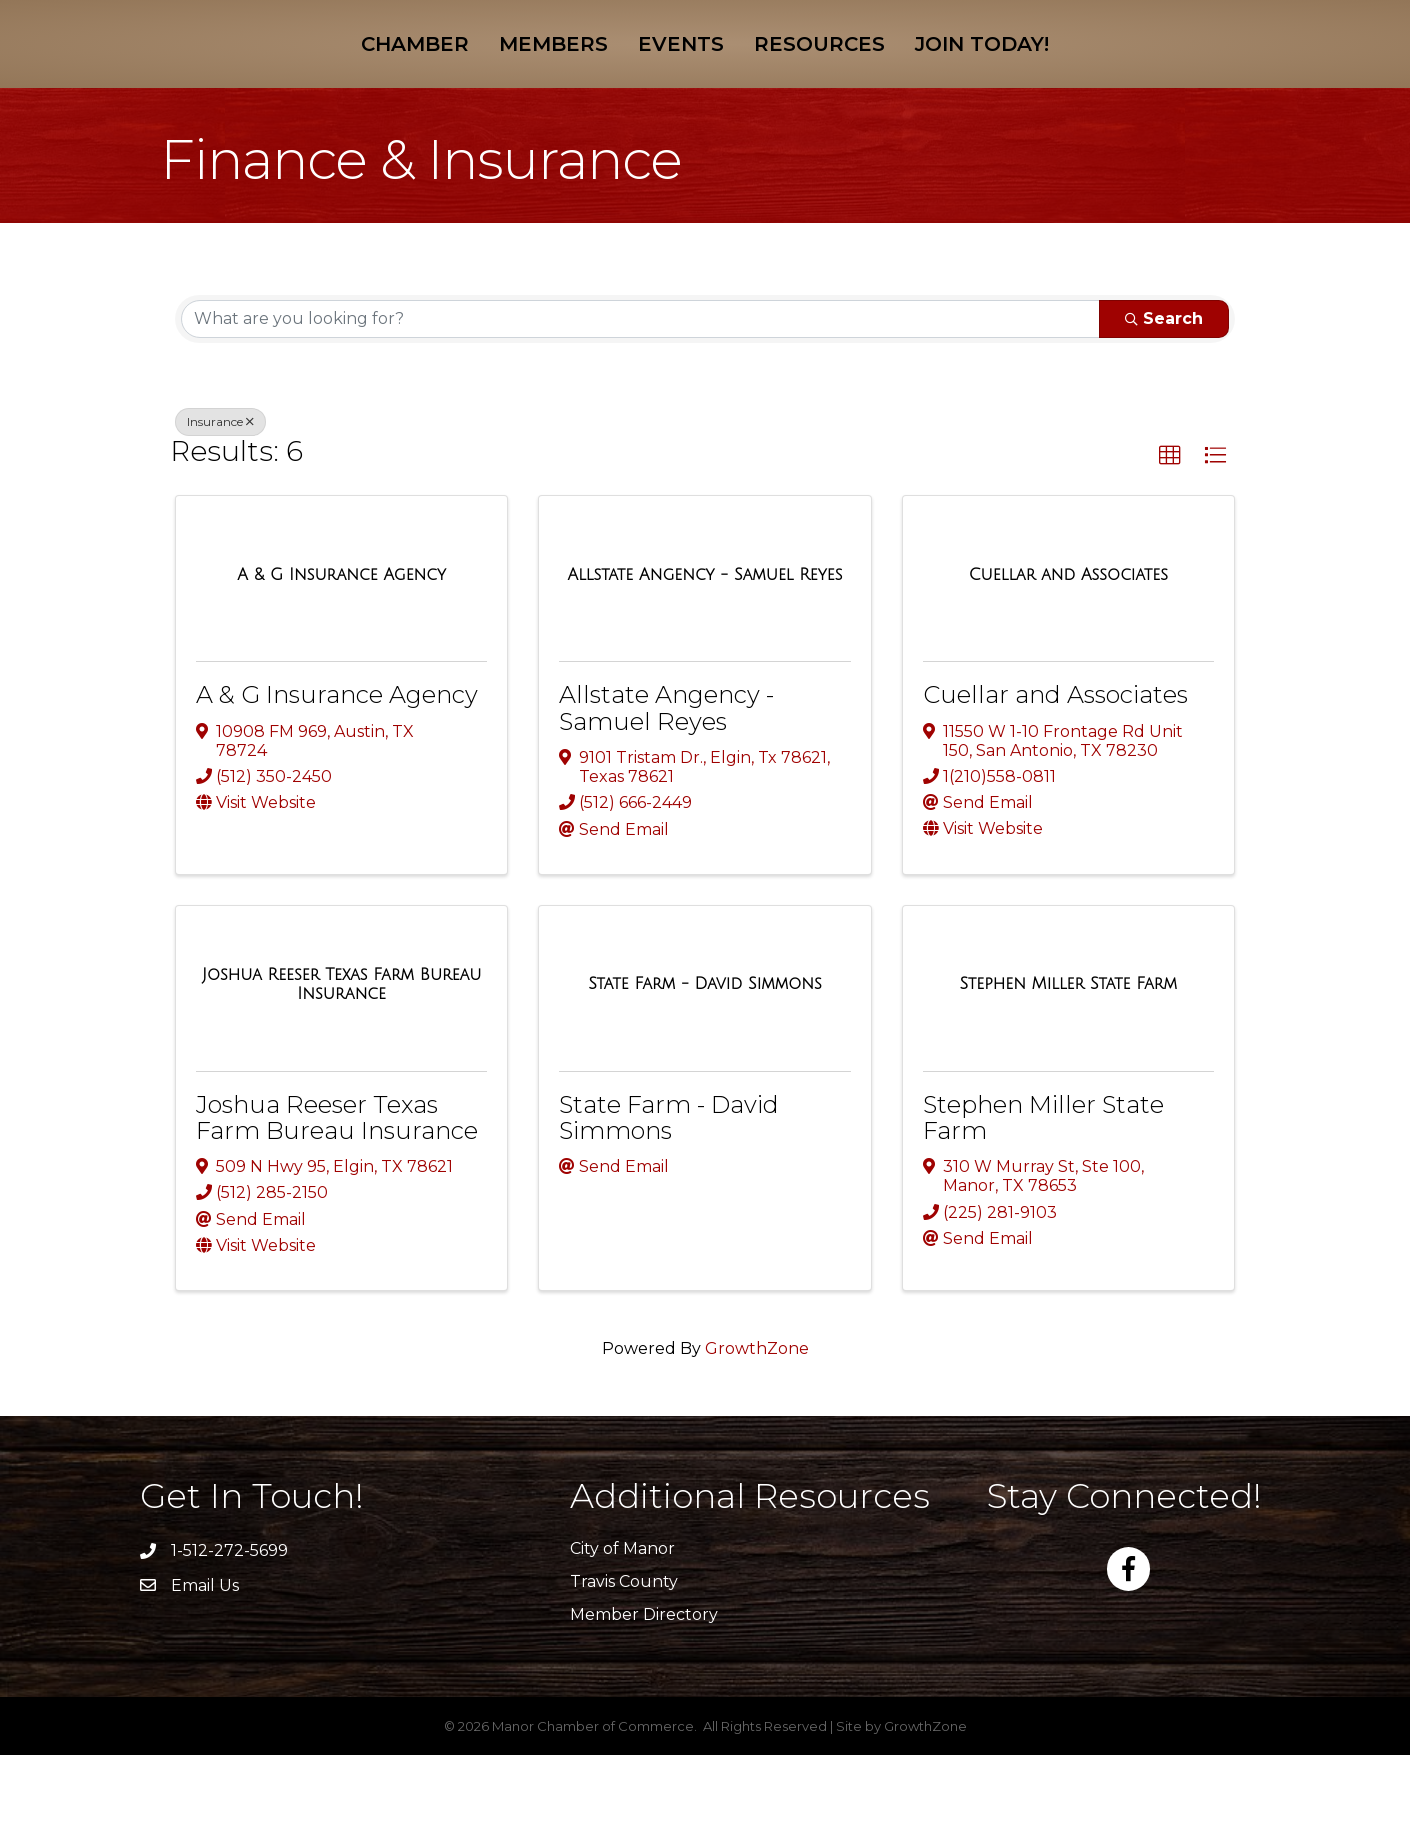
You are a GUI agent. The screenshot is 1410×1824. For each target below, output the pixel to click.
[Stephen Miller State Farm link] (1068, 1053)
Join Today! (1126, 77)
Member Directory (644, 1683)
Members (410, 77)
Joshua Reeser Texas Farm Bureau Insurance (337, 1186)
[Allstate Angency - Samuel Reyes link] (705, 644)
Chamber (272, 77)
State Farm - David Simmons (669, 1186)
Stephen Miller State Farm (1043, 1186)
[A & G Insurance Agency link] (341, 644)
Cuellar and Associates (1055, 763)
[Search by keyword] (640, 388)
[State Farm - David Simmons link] (705, 1053)
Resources (963, 77)
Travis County (624, 1650)
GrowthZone (757, 1417)
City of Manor (622, 1617)
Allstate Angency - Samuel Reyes (666, 776)
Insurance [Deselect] (220, 490)
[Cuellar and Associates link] (1068, 644)
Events (538, 77)
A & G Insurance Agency (337, 763)
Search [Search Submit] (1164, 387)
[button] (1170, 525)
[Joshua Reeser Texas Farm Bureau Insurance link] (341, 1053)
